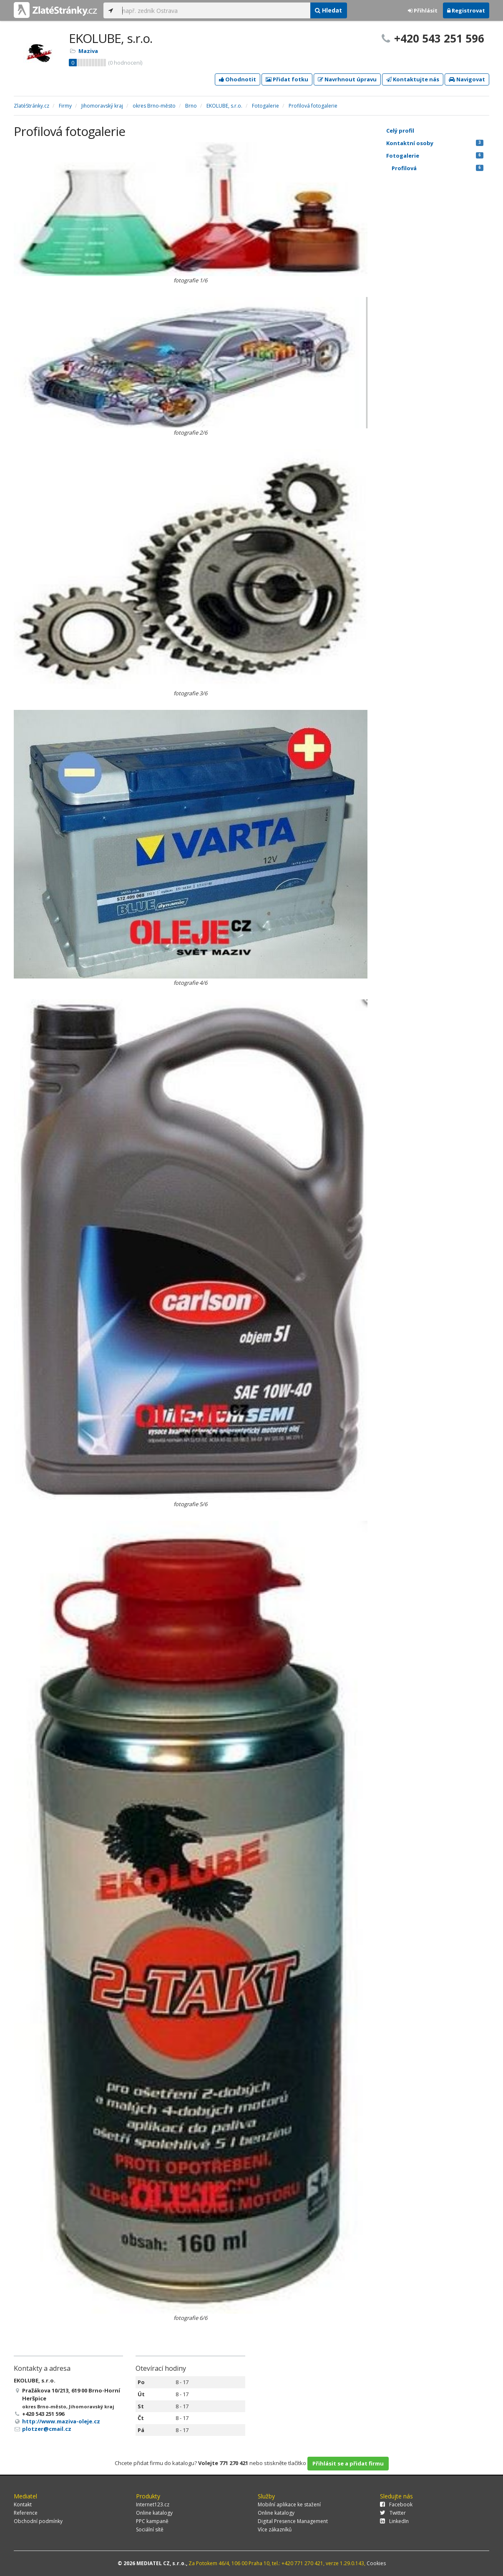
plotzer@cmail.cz (46, 2429)
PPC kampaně (152, 2521)
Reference (26, 2512)
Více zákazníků (275, 2529)
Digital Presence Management (293, 2521)
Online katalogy (154, 2512)
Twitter (393, 2512)
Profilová (437, 168)
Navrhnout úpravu (347, 79)
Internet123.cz (152, 2504)
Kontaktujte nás (412, 79)
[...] (214, 10)
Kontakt (23, 2504)
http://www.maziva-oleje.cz (61, 2421)
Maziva (88, 51)
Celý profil (400, 130)
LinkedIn (394, 2521)
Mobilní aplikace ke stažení (289, 2504)
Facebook (396, 2504)
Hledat (328, 10)
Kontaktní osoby (434, 143)
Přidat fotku (287, 79)
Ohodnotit (237, 79)
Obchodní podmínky (38, 2521)
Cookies (376, 2563)
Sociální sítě (149, 2529)
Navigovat (467, 79)
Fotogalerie (434, 155)
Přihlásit (423, 10)
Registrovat (466, 10)
